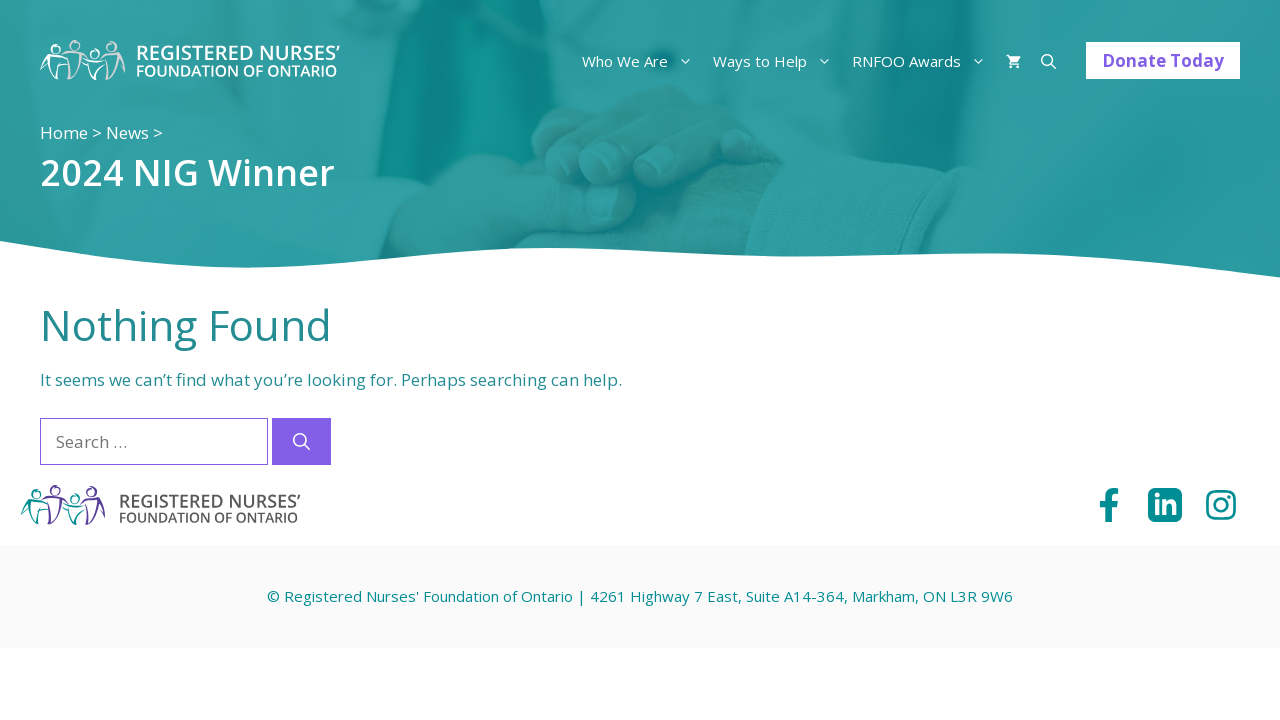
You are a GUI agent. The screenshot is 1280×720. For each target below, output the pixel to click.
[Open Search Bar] (1048, 61)
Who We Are (642, 61)
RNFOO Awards (924, 61)
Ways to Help (777, 61)
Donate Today (1163, 60)
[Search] (301, 442)
